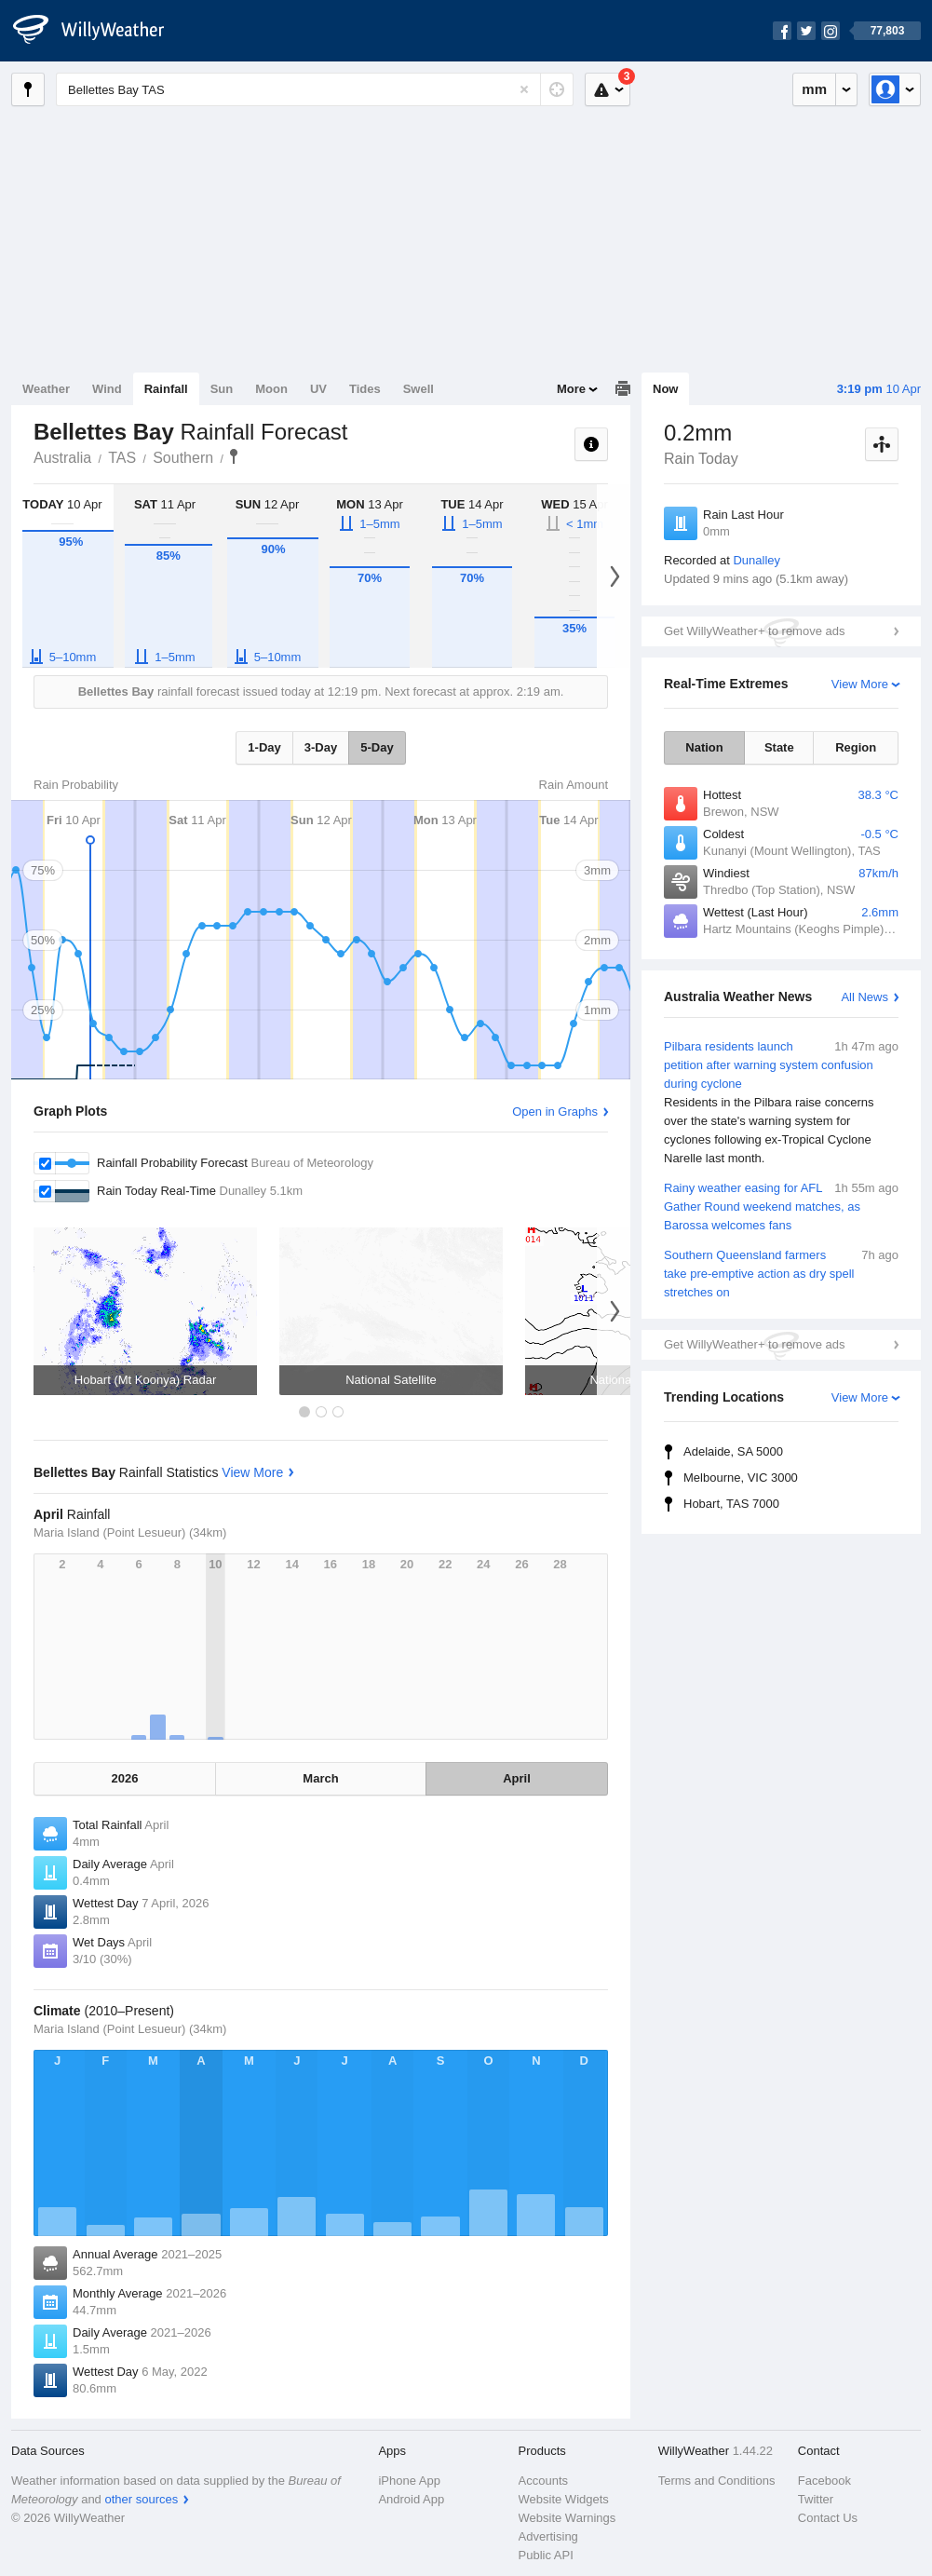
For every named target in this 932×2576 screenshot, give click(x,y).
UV (318, 389)
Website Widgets (564, 2499)
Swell (418, 389)
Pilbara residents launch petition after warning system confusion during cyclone (781, 1102)
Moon (271, 389)
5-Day (376, 747)
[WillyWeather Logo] (98, 30)
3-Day (320, 747)
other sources (141, 2499)
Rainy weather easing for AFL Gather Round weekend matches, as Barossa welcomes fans (781, 1205)
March (320, 1778)
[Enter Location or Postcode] (315, 89)
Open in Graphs (555, 1112)
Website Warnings (567, 2518)
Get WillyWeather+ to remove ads (754, 631)
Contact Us (828, 2518)
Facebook (824, 2481)
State (779, 747)
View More (859, 684)
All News (864, 997)
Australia (62, 458)
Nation (704, 747)
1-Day (264, 747)
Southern (183, 458)
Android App (411, 2499)
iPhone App (409, 2481)
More (571, 389)
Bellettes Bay (233, 456)
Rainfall (166, 389)
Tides (365, 389)
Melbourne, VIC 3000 (740, 1478)
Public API (546, 2555)
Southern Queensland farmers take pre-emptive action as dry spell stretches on (781, 1272)
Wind (107, 389)
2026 (125, 1778)
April (517, 1778)
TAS (122, 458)
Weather (46, 389)
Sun (222, 389)
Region (855, 747)
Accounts (543, 2481)
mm (814, 89)
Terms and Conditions (717, 2481)
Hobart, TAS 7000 (731, 1504)
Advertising (548, 2536)
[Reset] (524, 89)
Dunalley (756, 560)
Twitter (815, 2499)
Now (665, 389)
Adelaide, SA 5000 (733, 1451)
